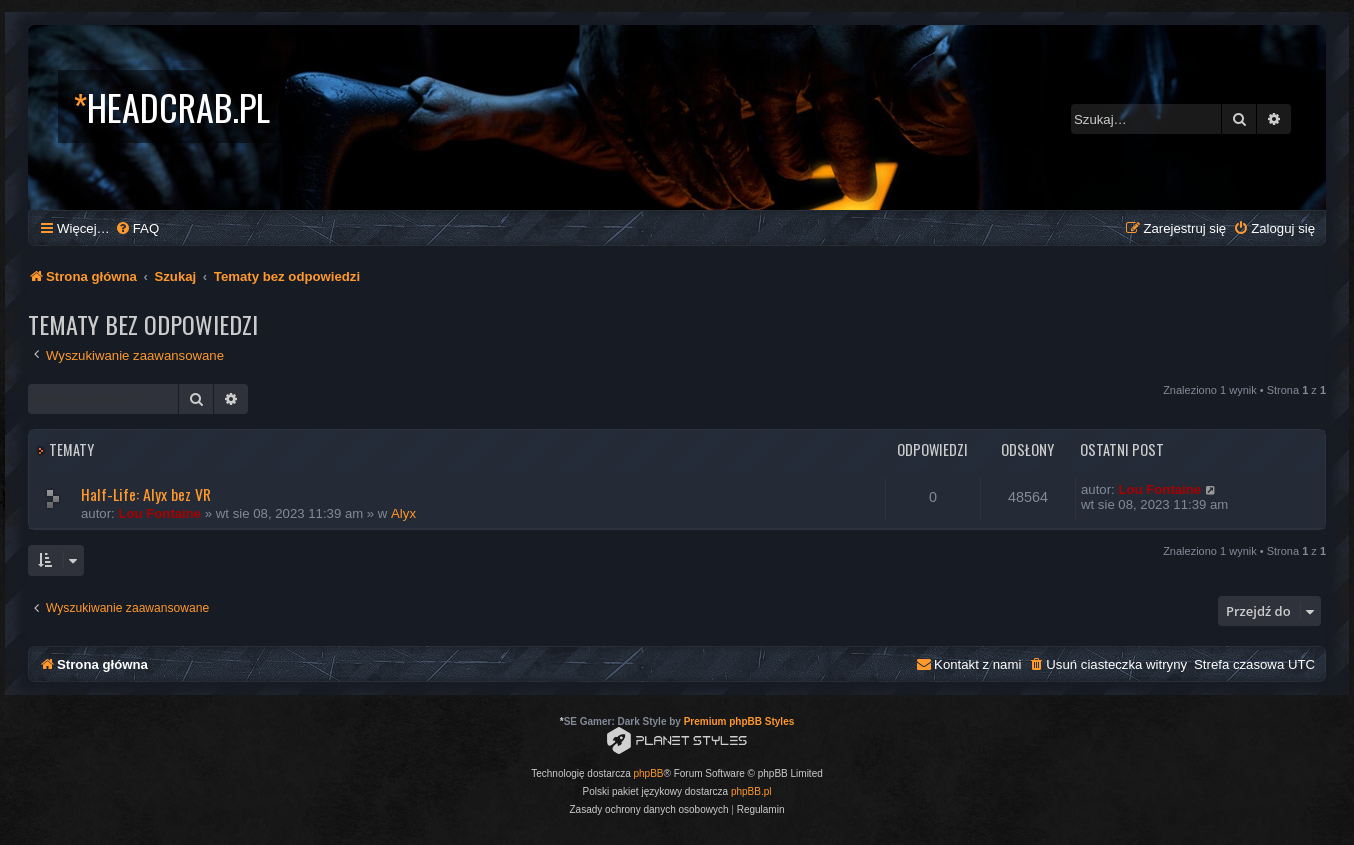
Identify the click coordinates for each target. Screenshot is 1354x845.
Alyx (403, 513)
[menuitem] (137, 228)
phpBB (649, 773)
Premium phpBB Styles (739, 721)
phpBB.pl (751, 791)
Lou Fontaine (159, 513)
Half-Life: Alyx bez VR (146, 494)
